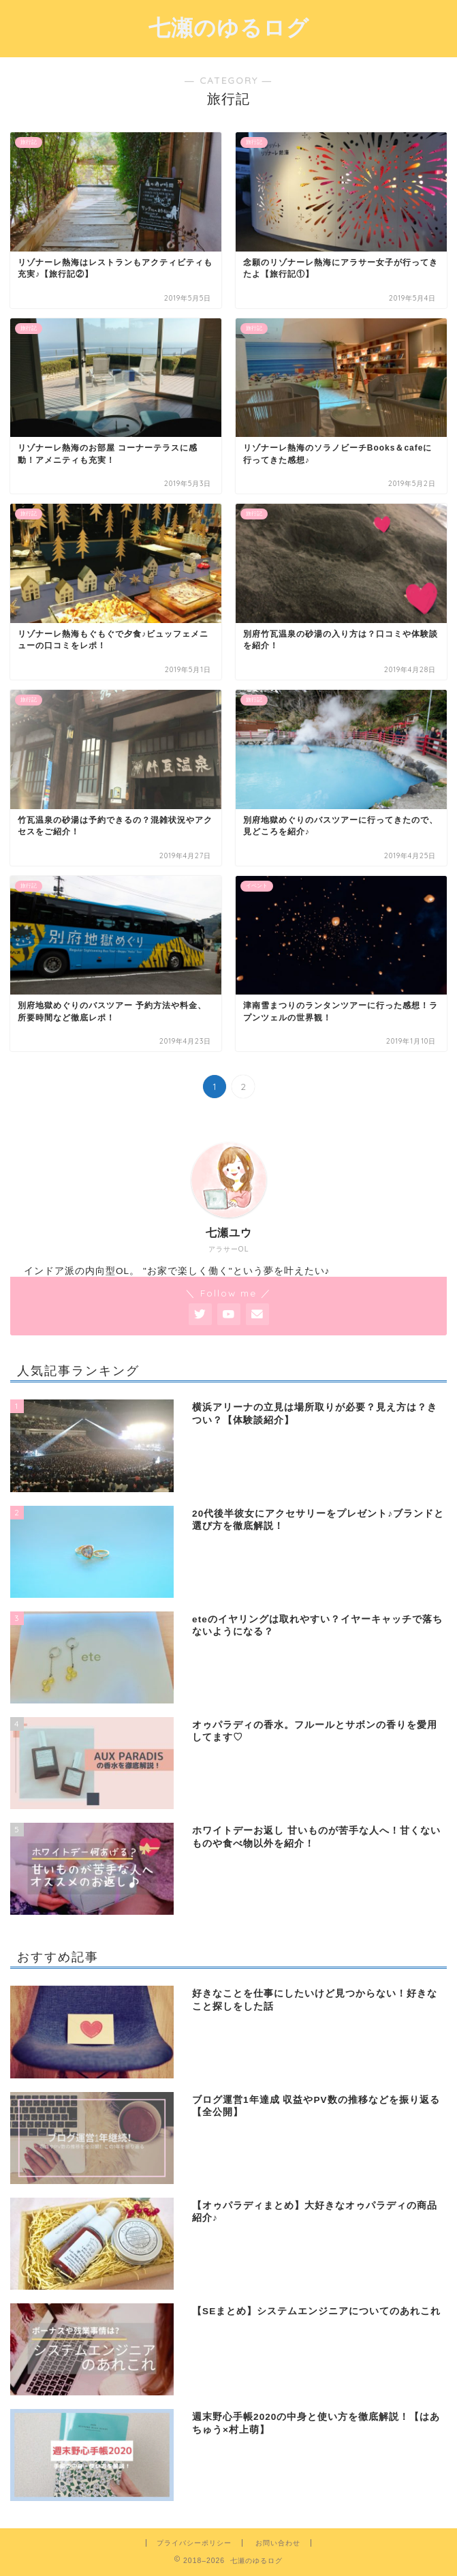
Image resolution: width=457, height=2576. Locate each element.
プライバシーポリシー (194, 2543)
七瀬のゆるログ (228, 27)
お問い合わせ (277, 2543)
